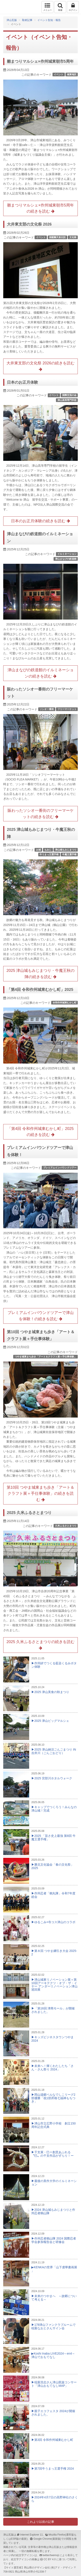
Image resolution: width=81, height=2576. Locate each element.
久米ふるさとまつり (65, 1525)
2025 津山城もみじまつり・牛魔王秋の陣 (41, 833)
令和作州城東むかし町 (64, 1002)
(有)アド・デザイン (62, 2567)
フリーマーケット (66, 709)
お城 (38, 849)
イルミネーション (66, 554)
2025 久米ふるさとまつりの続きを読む (40, 1645)
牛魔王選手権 (69, 854)
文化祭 (72, 237)
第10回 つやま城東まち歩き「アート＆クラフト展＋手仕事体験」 (41, 1335)
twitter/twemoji (51, 2555)
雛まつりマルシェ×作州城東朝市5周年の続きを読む (40, 208)
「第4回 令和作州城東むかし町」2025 (40, 989)
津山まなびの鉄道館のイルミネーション (40, 537)
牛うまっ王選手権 (49, 854)
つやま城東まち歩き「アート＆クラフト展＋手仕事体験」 (45, 1356)
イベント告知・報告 (49, 20)
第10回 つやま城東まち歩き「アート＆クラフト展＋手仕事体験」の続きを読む (40, 1493)
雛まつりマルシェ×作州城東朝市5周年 (40, 61)
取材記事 (27, 20)
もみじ (47, 849)
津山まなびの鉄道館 (65, 558)
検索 (60, 7)
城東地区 (71, 74)
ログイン (73, 7)
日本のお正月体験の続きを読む (40, 521)
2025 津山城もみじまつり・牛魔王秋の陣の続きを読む (40, 973)
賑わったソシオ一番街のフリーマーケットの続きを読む (41, 813)
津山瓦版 (12, 7)
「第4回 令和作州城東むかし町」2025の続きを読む (40, 1131)
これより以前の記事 (40, 2521)
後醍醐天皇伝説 (57, 237)
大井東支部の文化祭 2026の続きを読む (40, 366)
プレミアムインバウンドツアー (59, 1167)
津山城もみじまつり (65, 849)
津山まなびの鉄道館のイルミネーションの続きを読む (41, 673)
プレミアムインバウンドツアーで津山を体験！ (40, 1151)
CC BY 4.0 (50, 2559)
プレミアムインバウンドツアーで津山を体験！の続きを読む (41, 1315)
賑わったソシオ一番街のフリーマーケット (40, 692)
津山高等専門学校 (66, 400)
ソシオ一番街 (47, 709)
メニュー (47, 7)
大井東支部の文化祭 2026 (29, 224)
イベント (58, 74)
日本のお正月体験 (22, 382)
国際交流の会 (69, 395)
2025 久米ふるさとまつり (29, 1513)
